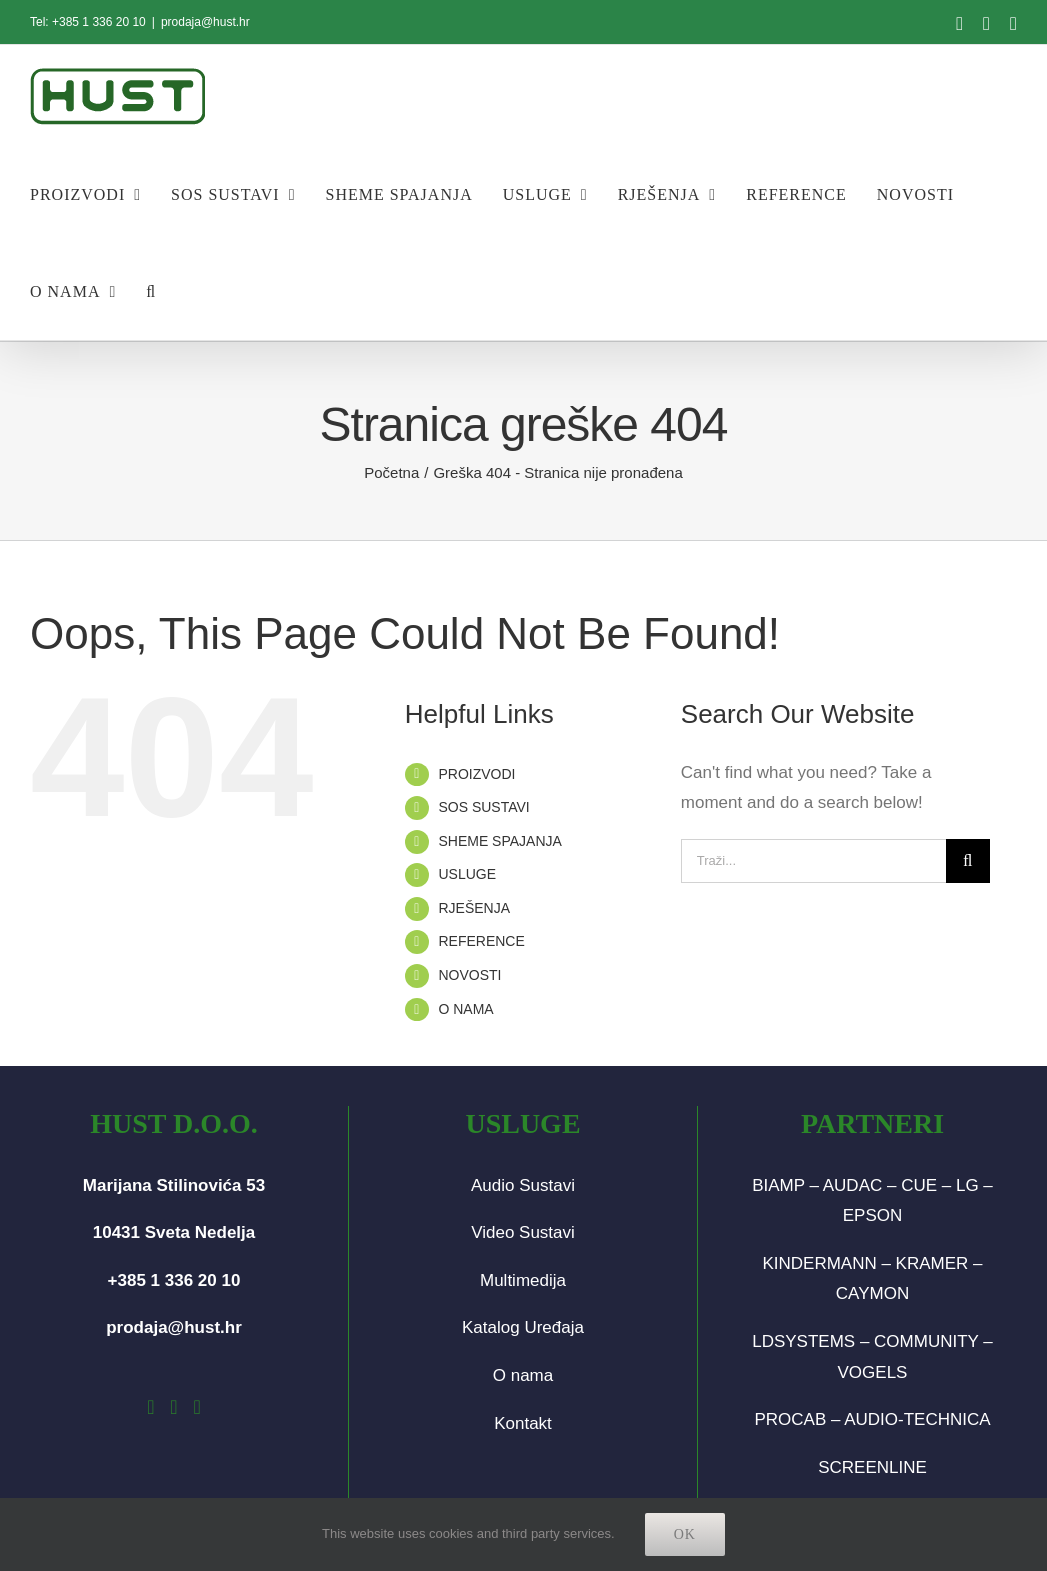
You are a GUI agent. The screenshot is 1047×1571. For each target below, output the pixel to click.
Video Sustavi (523, 1232)
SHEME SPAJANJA (499, 841)
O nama (523, 1375)
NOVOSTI (469, 975)
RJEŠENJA (474, 908)
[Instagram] (173, 1407)
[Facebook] (150, 1407)
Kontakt (523, 1423)
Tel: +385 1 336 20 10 (88, 22)
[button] (151, 291)
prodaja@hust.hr (205, 22)
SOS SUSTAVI (483, 807)
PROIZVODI (476, 774)
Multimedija (523, 1280)
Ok (685, 1534)
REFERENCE (481, 941)
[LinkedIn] (196, 1407)
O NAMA (465, 1009)
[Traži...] (813, 861)
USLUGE (467, 874)
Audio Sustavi (523, 1185)
